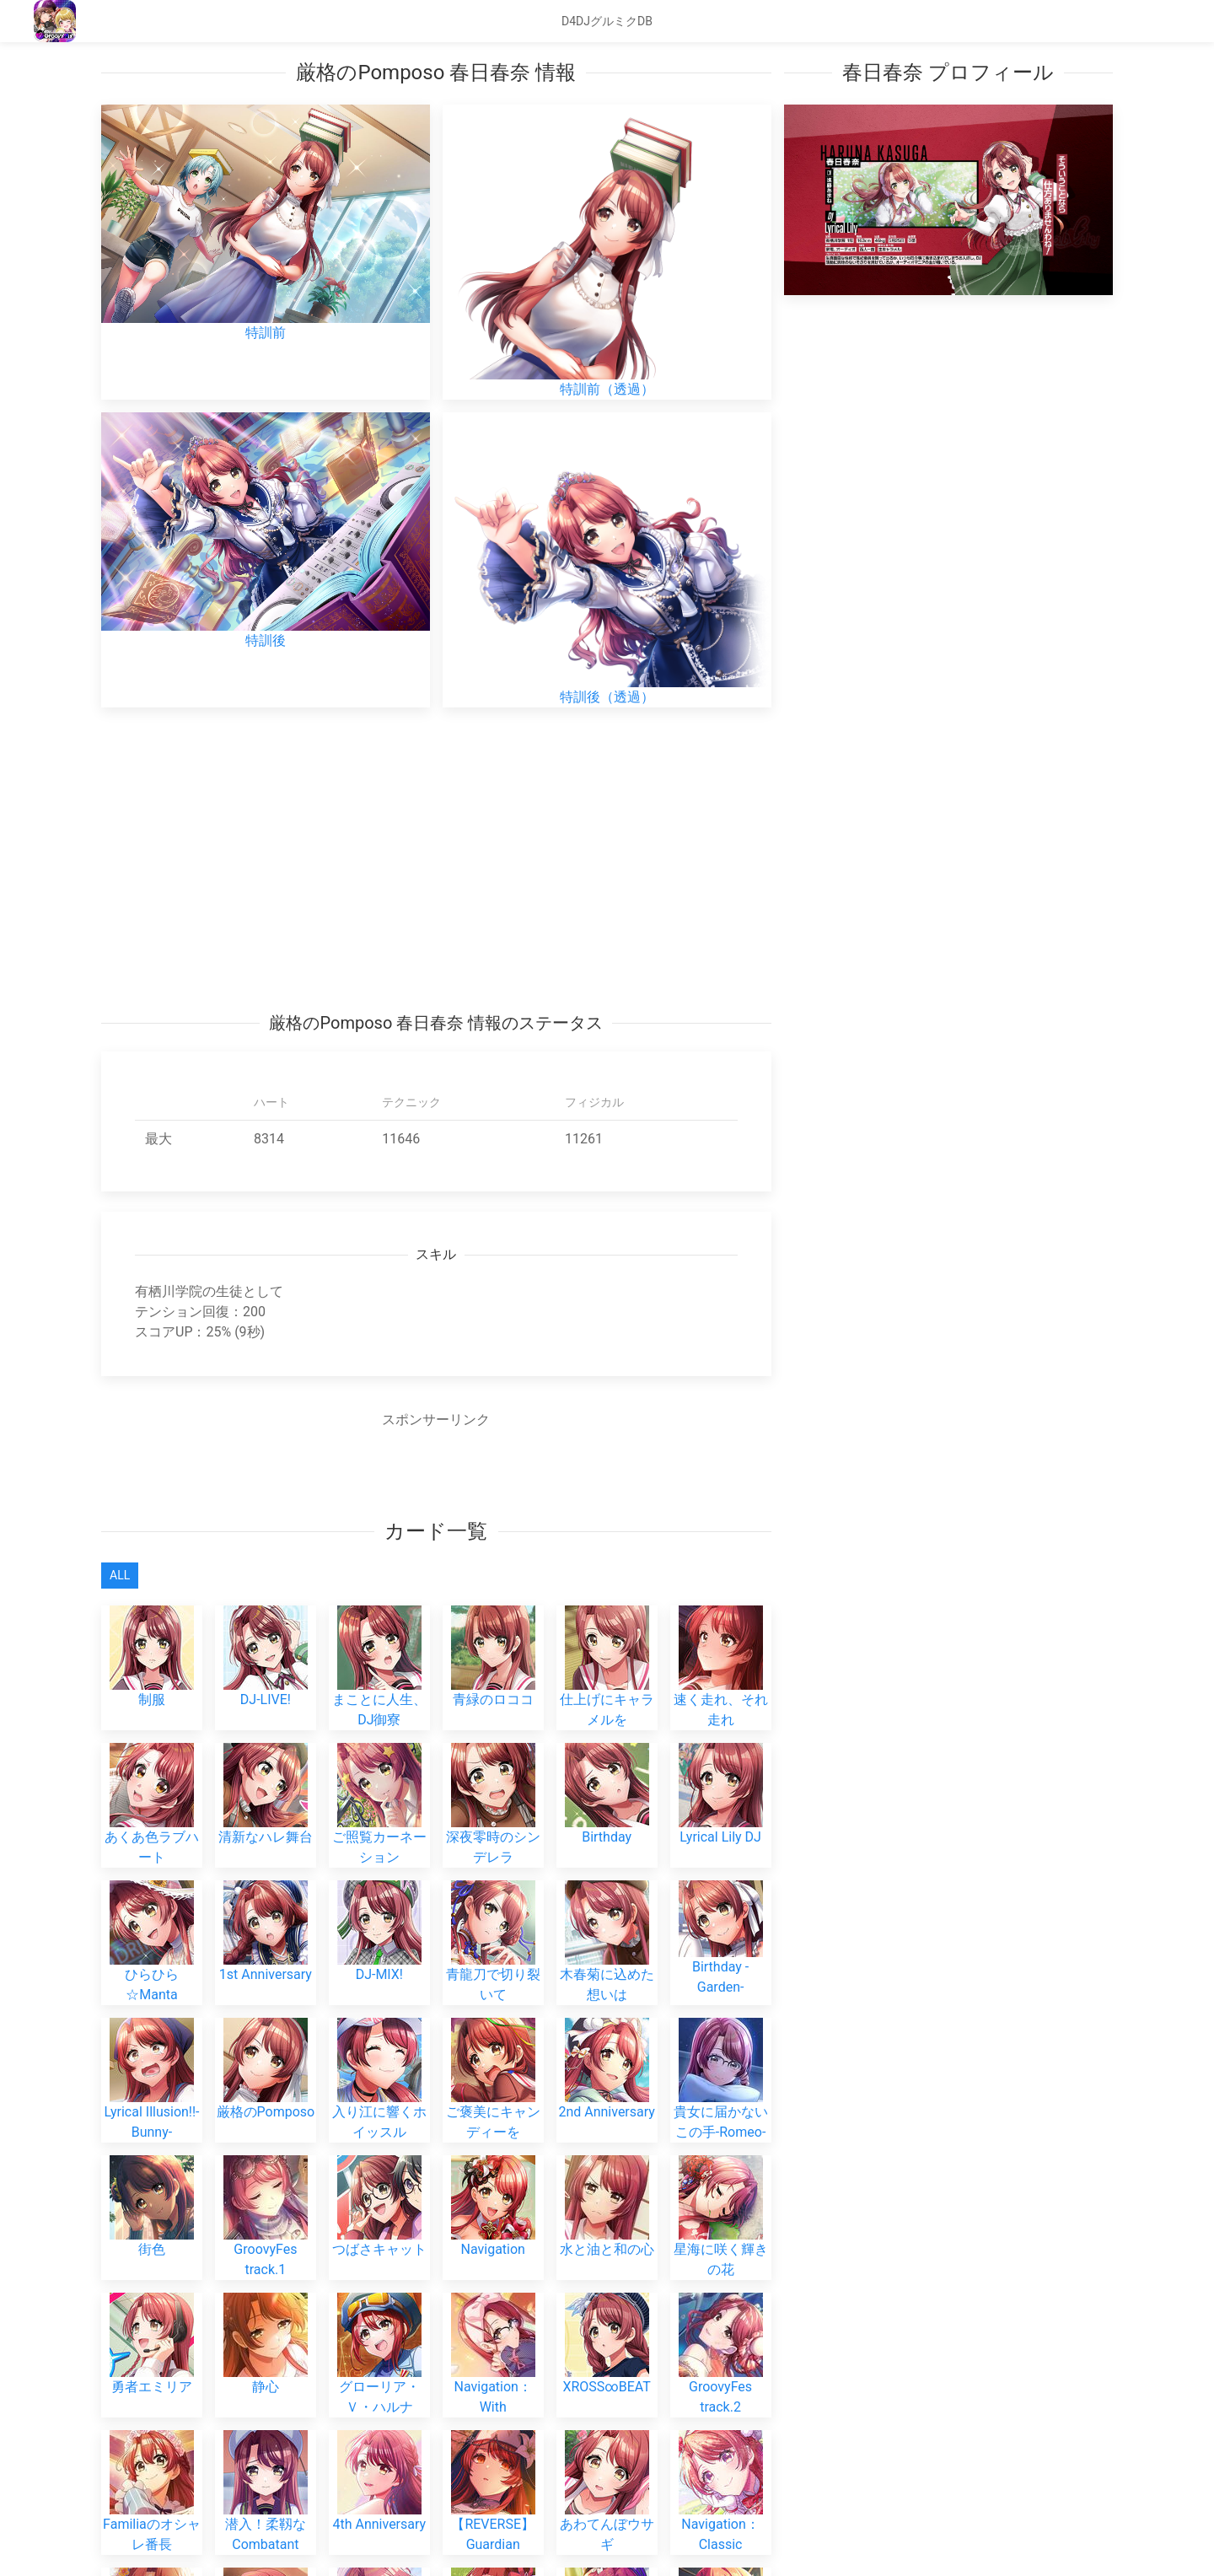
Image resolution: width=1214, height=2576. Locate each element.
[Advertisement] (436, 859)
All (120, 1575)
